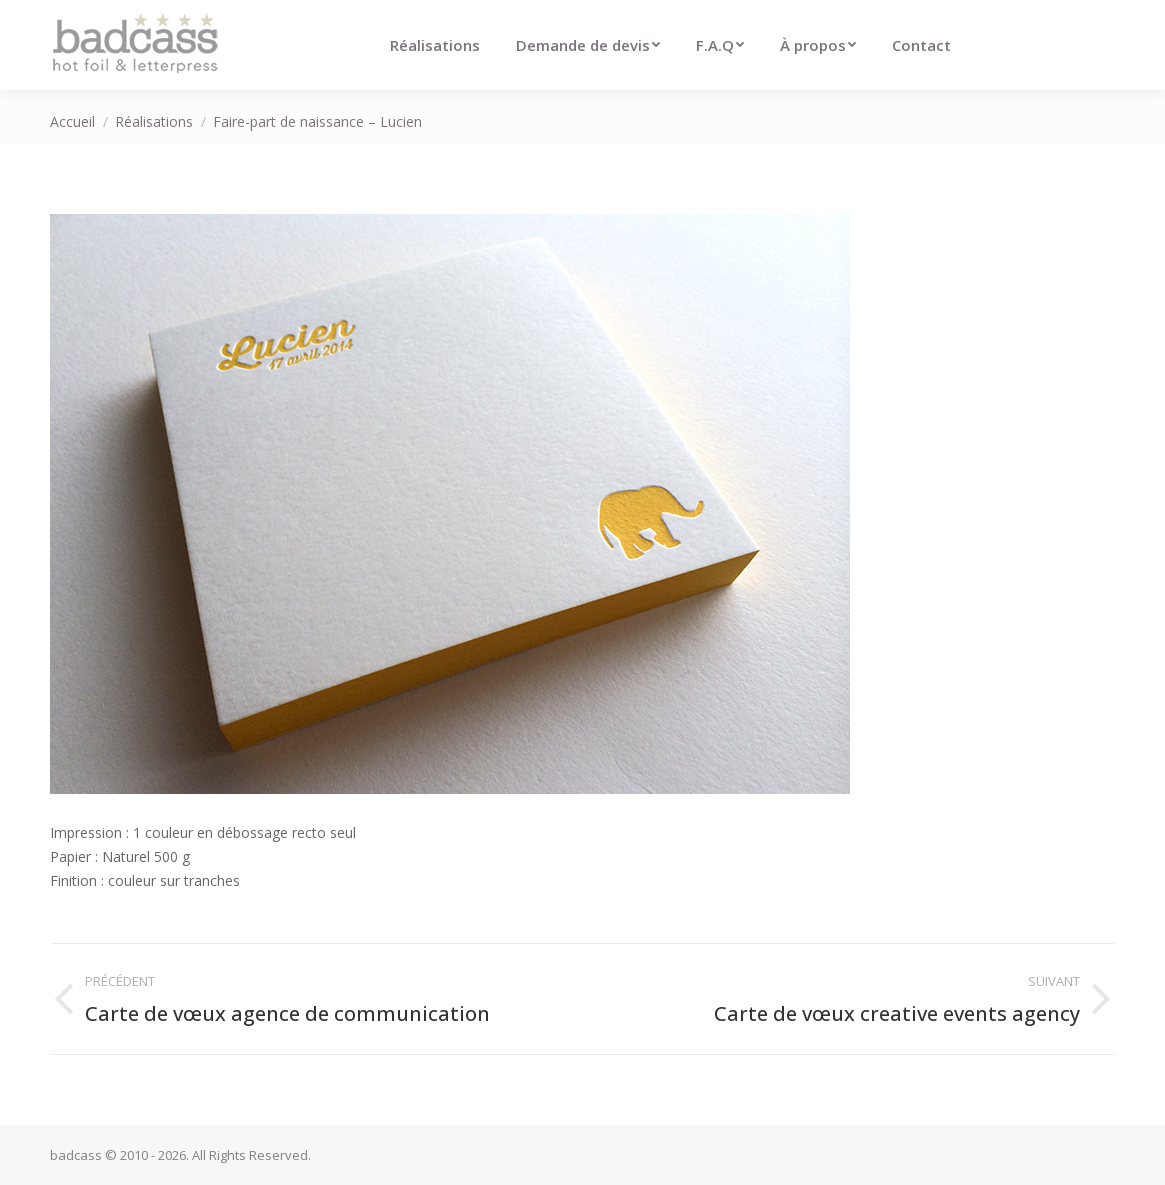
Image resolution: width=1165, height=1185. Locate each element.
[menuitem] (435, 45)
